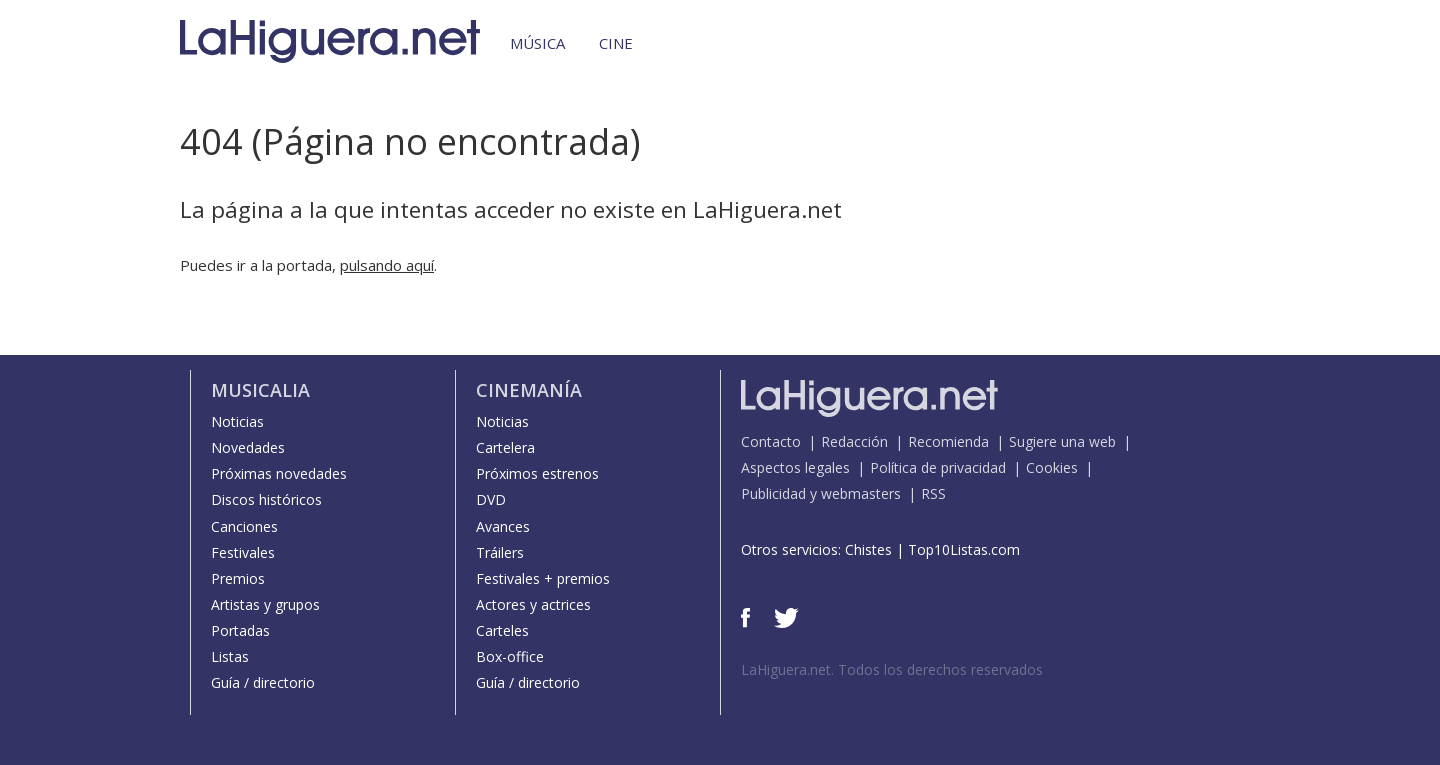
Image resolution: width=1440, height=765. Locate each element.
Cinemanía (529, 390)
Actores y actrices (533, 604)
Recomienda (948, 441)
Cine (616, 43)
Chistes (868, 549)
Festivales (243, 552)
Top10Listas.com (964, 549)
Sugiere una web (1062, 441)
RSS (933, 493)
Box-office (510, 656)
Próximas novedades (279, 473)
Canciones (244, 526)
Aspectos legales (795, 467)
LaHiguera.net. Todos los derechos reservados (892, 669)
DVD (491, 499)
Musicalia (260, 390)
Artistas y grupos (265, 604)
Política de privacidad (938, 467)
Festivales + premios (543, 578)
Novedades (248, 447)
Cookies (1052, 467)
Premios (238, 578)
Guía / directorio (263, 682)
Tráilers (500, 552)
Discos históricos (266, 499)
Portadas (240, 630)
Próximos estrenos (537, 473)
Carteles (502, 630)
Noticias (237, 421)
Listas (230, 656)
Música (537, 43)
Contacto (771, 441)
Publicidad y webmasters (821, 493)
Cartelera (505, 447)
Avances (503, 526)
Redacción (854, 441)
